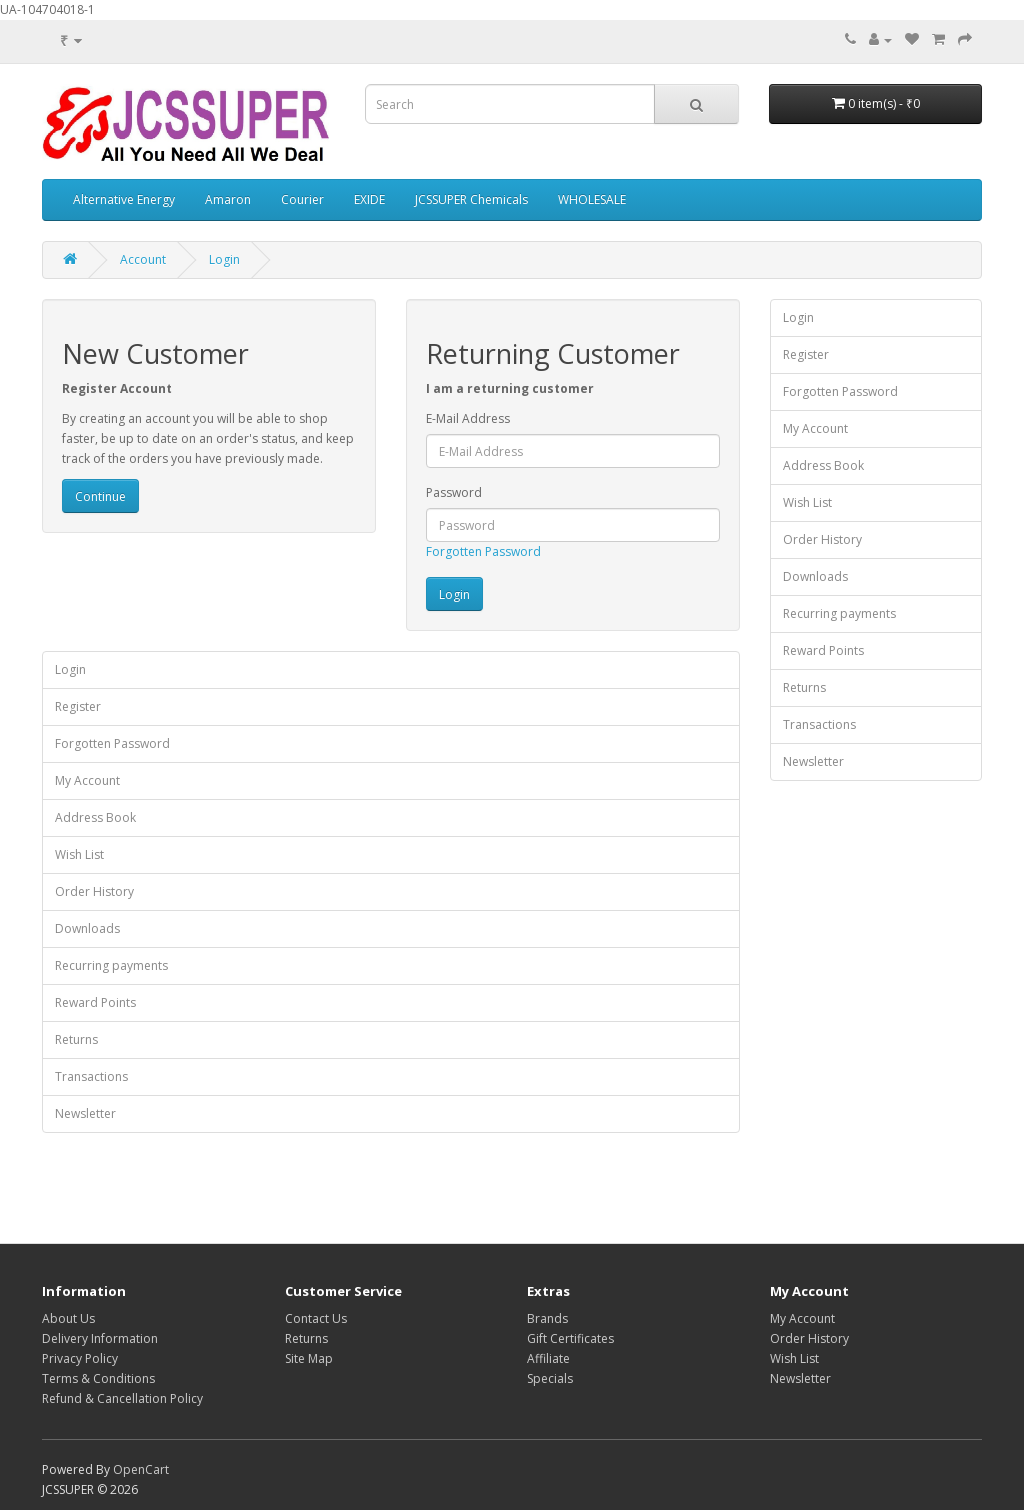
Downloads (87, 928)
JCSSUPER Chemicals (471, 199)
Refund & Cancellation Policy (122, 1398)
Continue (100, 496)
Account (143, 259)
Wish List (79, 854)
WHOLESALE (592, 199)
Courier (302, 199)
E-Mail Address (468, 418)
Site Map (309, 1358)
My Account (87, 780)
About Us (68, 1318)
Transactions (91, 1076)
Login (224, 259)
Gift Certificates (570, 1338)
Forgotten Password (483, 551)
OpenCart (141, 1469)
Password (454, 492)
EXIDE (369, 199)
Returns (76, 1039)
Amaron (228, 199)
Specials (550, 1378)
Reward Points (95, 1002)
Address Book (95, 817)
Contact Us (316, 1318)
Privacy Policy (80, 1358)
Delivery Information (100, 1338)
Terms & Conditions (98, 1378)
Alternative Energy (124, 199)
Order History (94, 891)
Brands (547, 1318)
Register (78, 706)
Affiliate (548, 1358)
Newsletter (85, 1113)
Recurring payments (111, 965)
